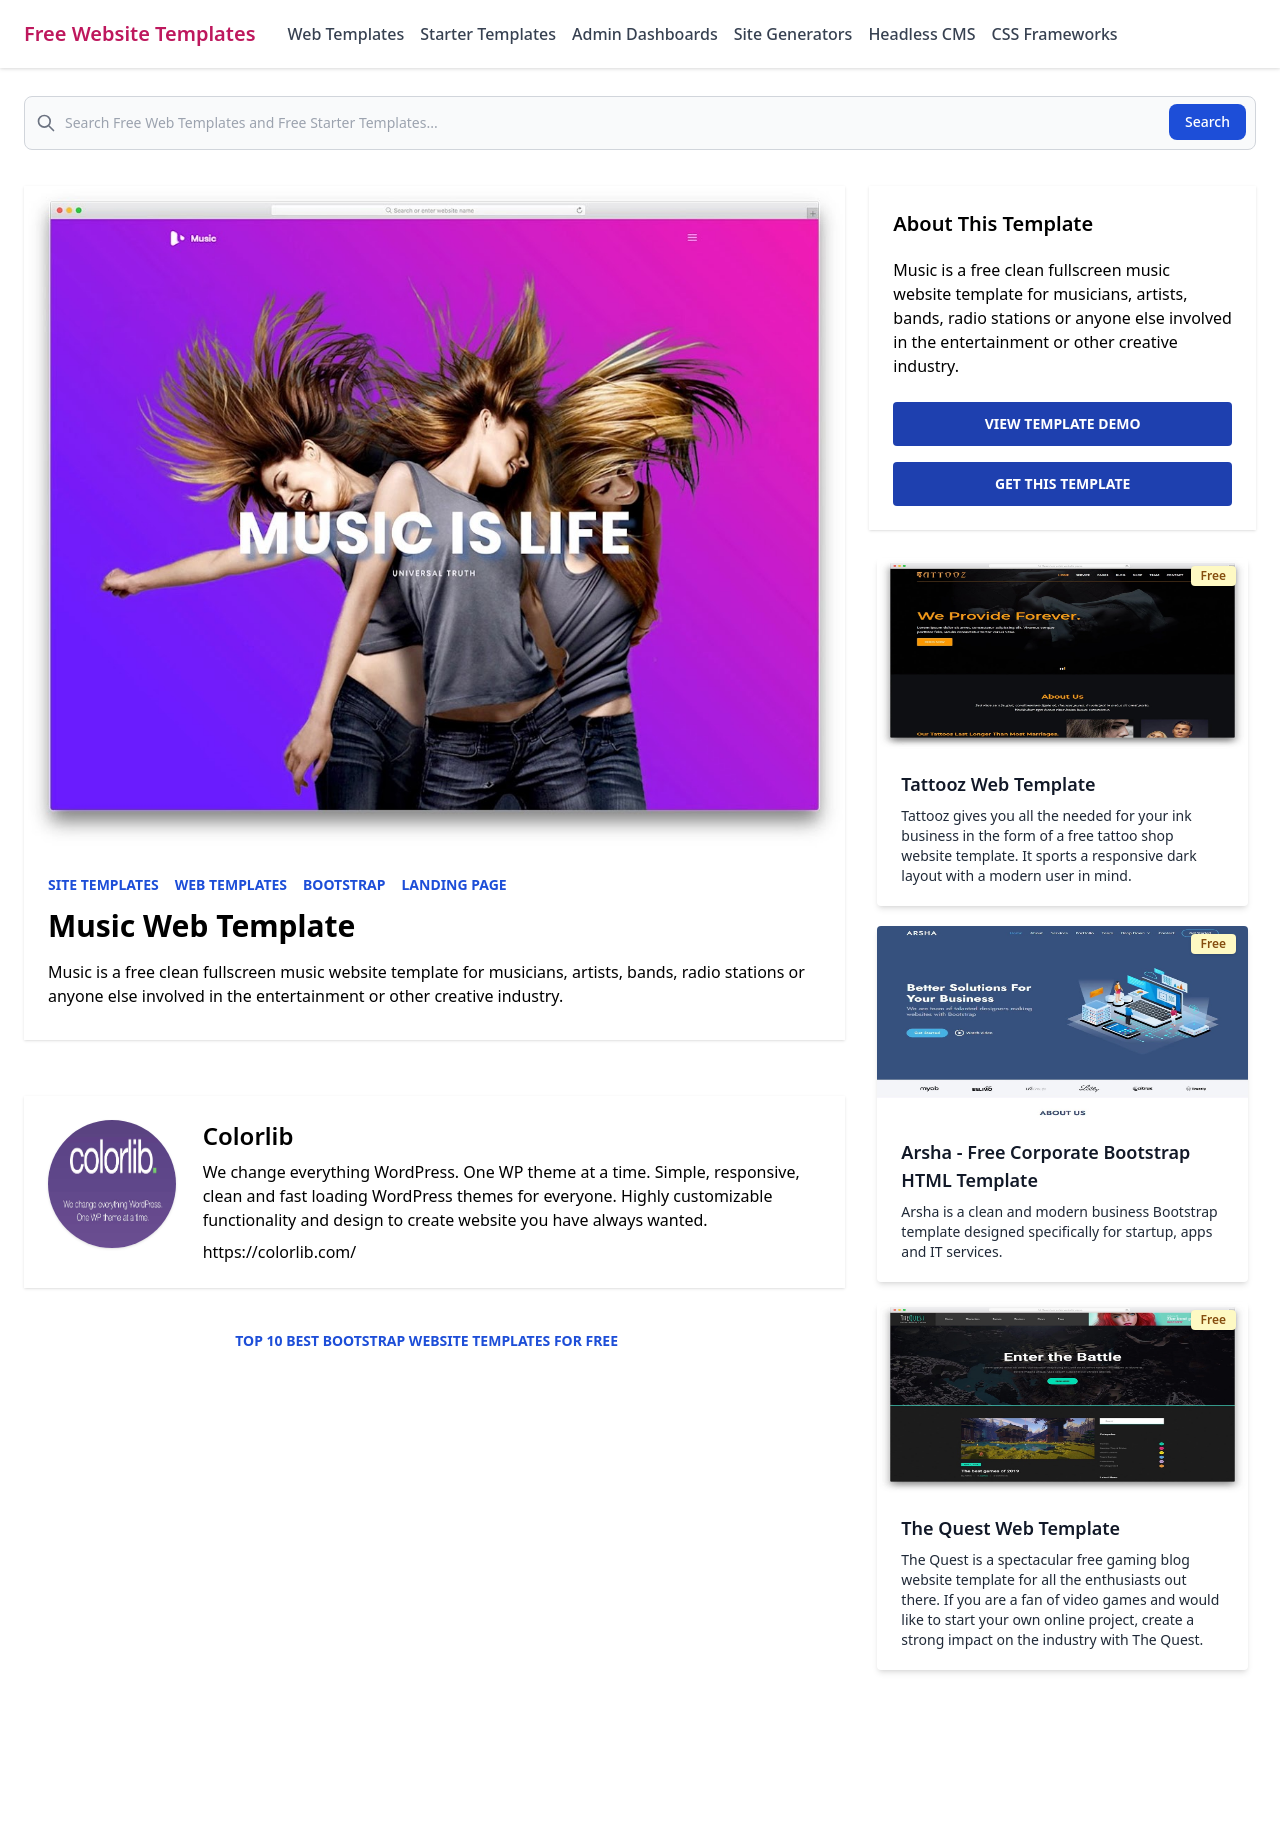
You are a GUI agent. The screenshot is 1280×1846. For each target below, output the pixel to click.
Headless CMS (921, 34)
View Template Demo (1063, 423)
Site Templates (103, 884)
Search (1207, 121)
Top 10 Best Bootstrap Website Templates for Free (426, 1340)
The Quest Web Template (1010, 1528)
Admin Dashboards (645, 34)
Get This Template (1063, 483)
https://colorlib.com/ (280, 1252)
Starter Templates (488, 34)
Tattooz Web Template (998, 784)
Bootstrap (344, 884)
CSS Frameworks (1054, 34)
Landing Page (454, 884)
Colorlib (248, 1135)
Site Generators (793, 34)
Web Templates (346, 34)
